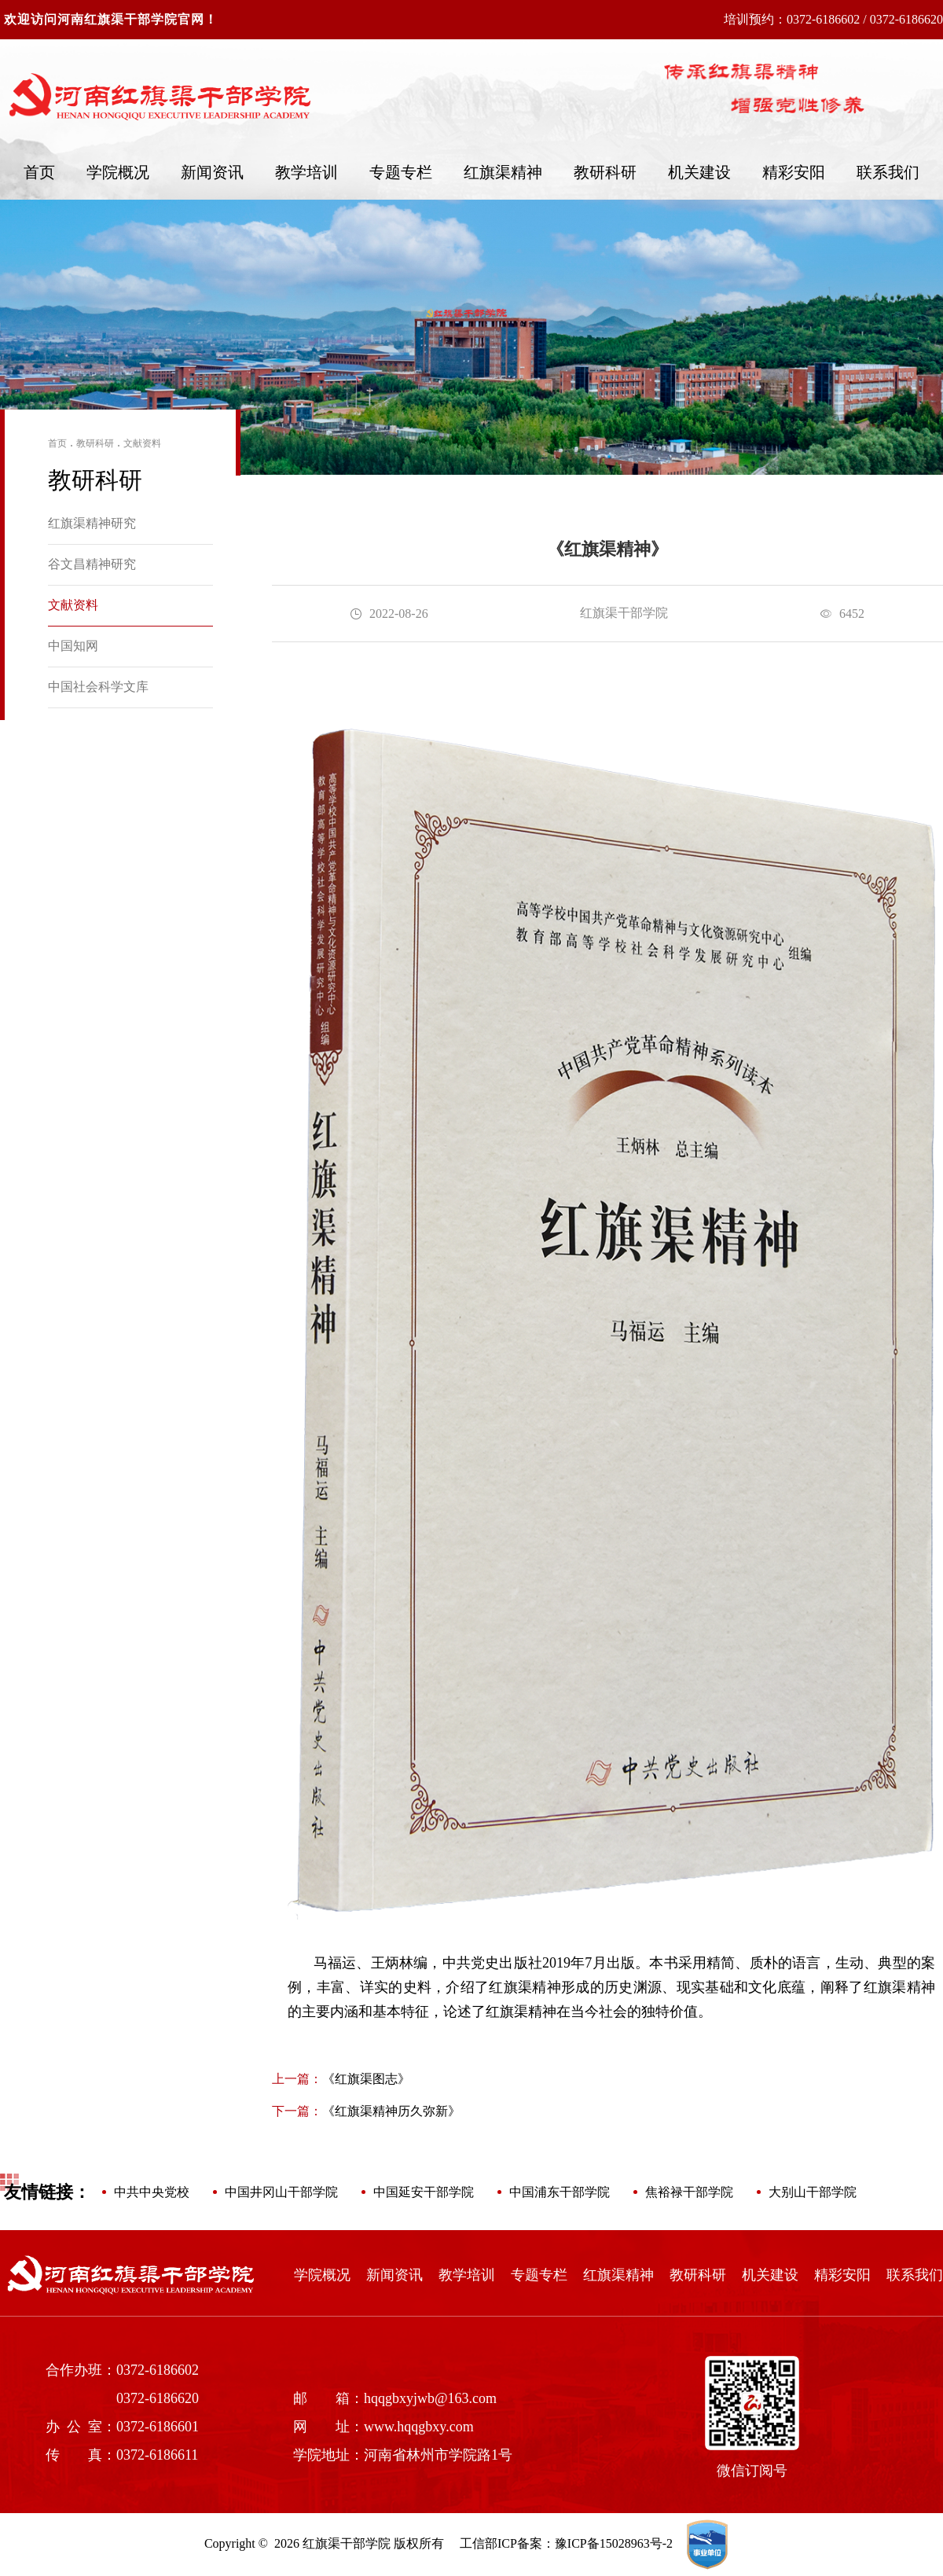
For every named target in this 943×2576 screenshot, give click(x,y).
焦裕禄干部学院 (689, 2192)
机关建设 (699, 172)
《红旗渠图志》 (341, 2078)
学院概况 (117, 172)
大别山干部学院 (813, 2192)
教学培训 (306, 172)
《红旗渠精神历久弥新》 (366, 2111)
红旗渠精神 (503, 172)
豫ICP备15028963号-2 (614, 2543)
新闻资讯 (212, 172)
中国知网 (73, 645)
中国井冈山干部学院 (281, 2192)
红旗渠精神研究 (92, 523)
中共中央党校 (151, 2192)
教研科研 (605, 172)
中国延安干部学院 (423, 2192)
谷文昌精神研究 (92, 564)
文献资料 (142, 443)
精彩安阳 (793, 172)
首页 (39, 172)
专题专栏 (400, 172)
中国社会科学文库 (98, 686)
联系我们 (888, 172)
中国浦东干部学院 (559, 2192)
